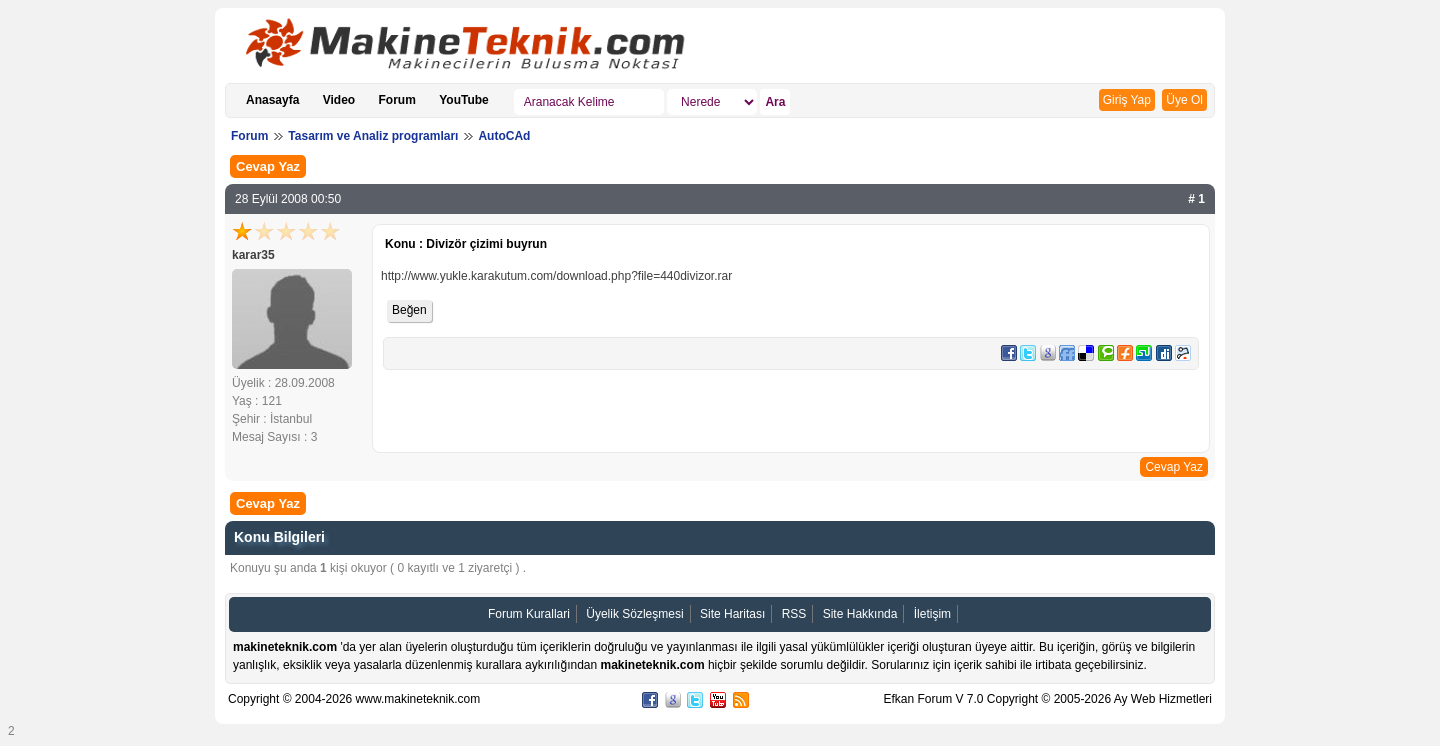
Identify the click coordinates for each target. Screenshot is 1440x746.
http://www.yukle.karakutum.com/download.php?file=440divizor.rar (556, 276)
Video (339, 100)
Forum (397, 100)
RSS (794, 614)
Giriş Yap (1127, 100)
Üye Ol (1184, 100)
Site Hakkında (860, 614)
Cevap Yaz (268, 166)
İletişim (932, 614)
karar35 (253, 255)
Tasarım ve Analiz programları (373, 136)
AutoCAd (504, 136)
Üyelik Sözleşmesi (634, 614)
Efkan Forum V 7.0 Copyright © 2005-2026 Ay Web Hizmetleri (1047, 699)
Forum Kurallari (529, 614)
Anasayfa (272, 100)
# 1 (1196, 199)
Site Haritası (732, 614)
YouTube (464, 100)
